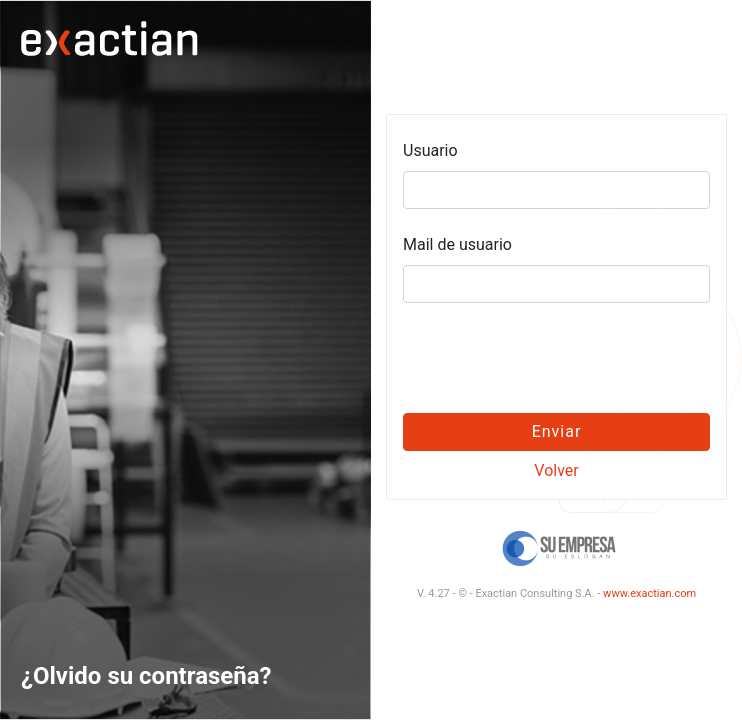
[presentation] (557, 358)
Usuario (430, 150)
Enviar (557, 431)
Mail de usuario (457, 244)
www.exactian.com (649, 593)
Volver (556, 470)
